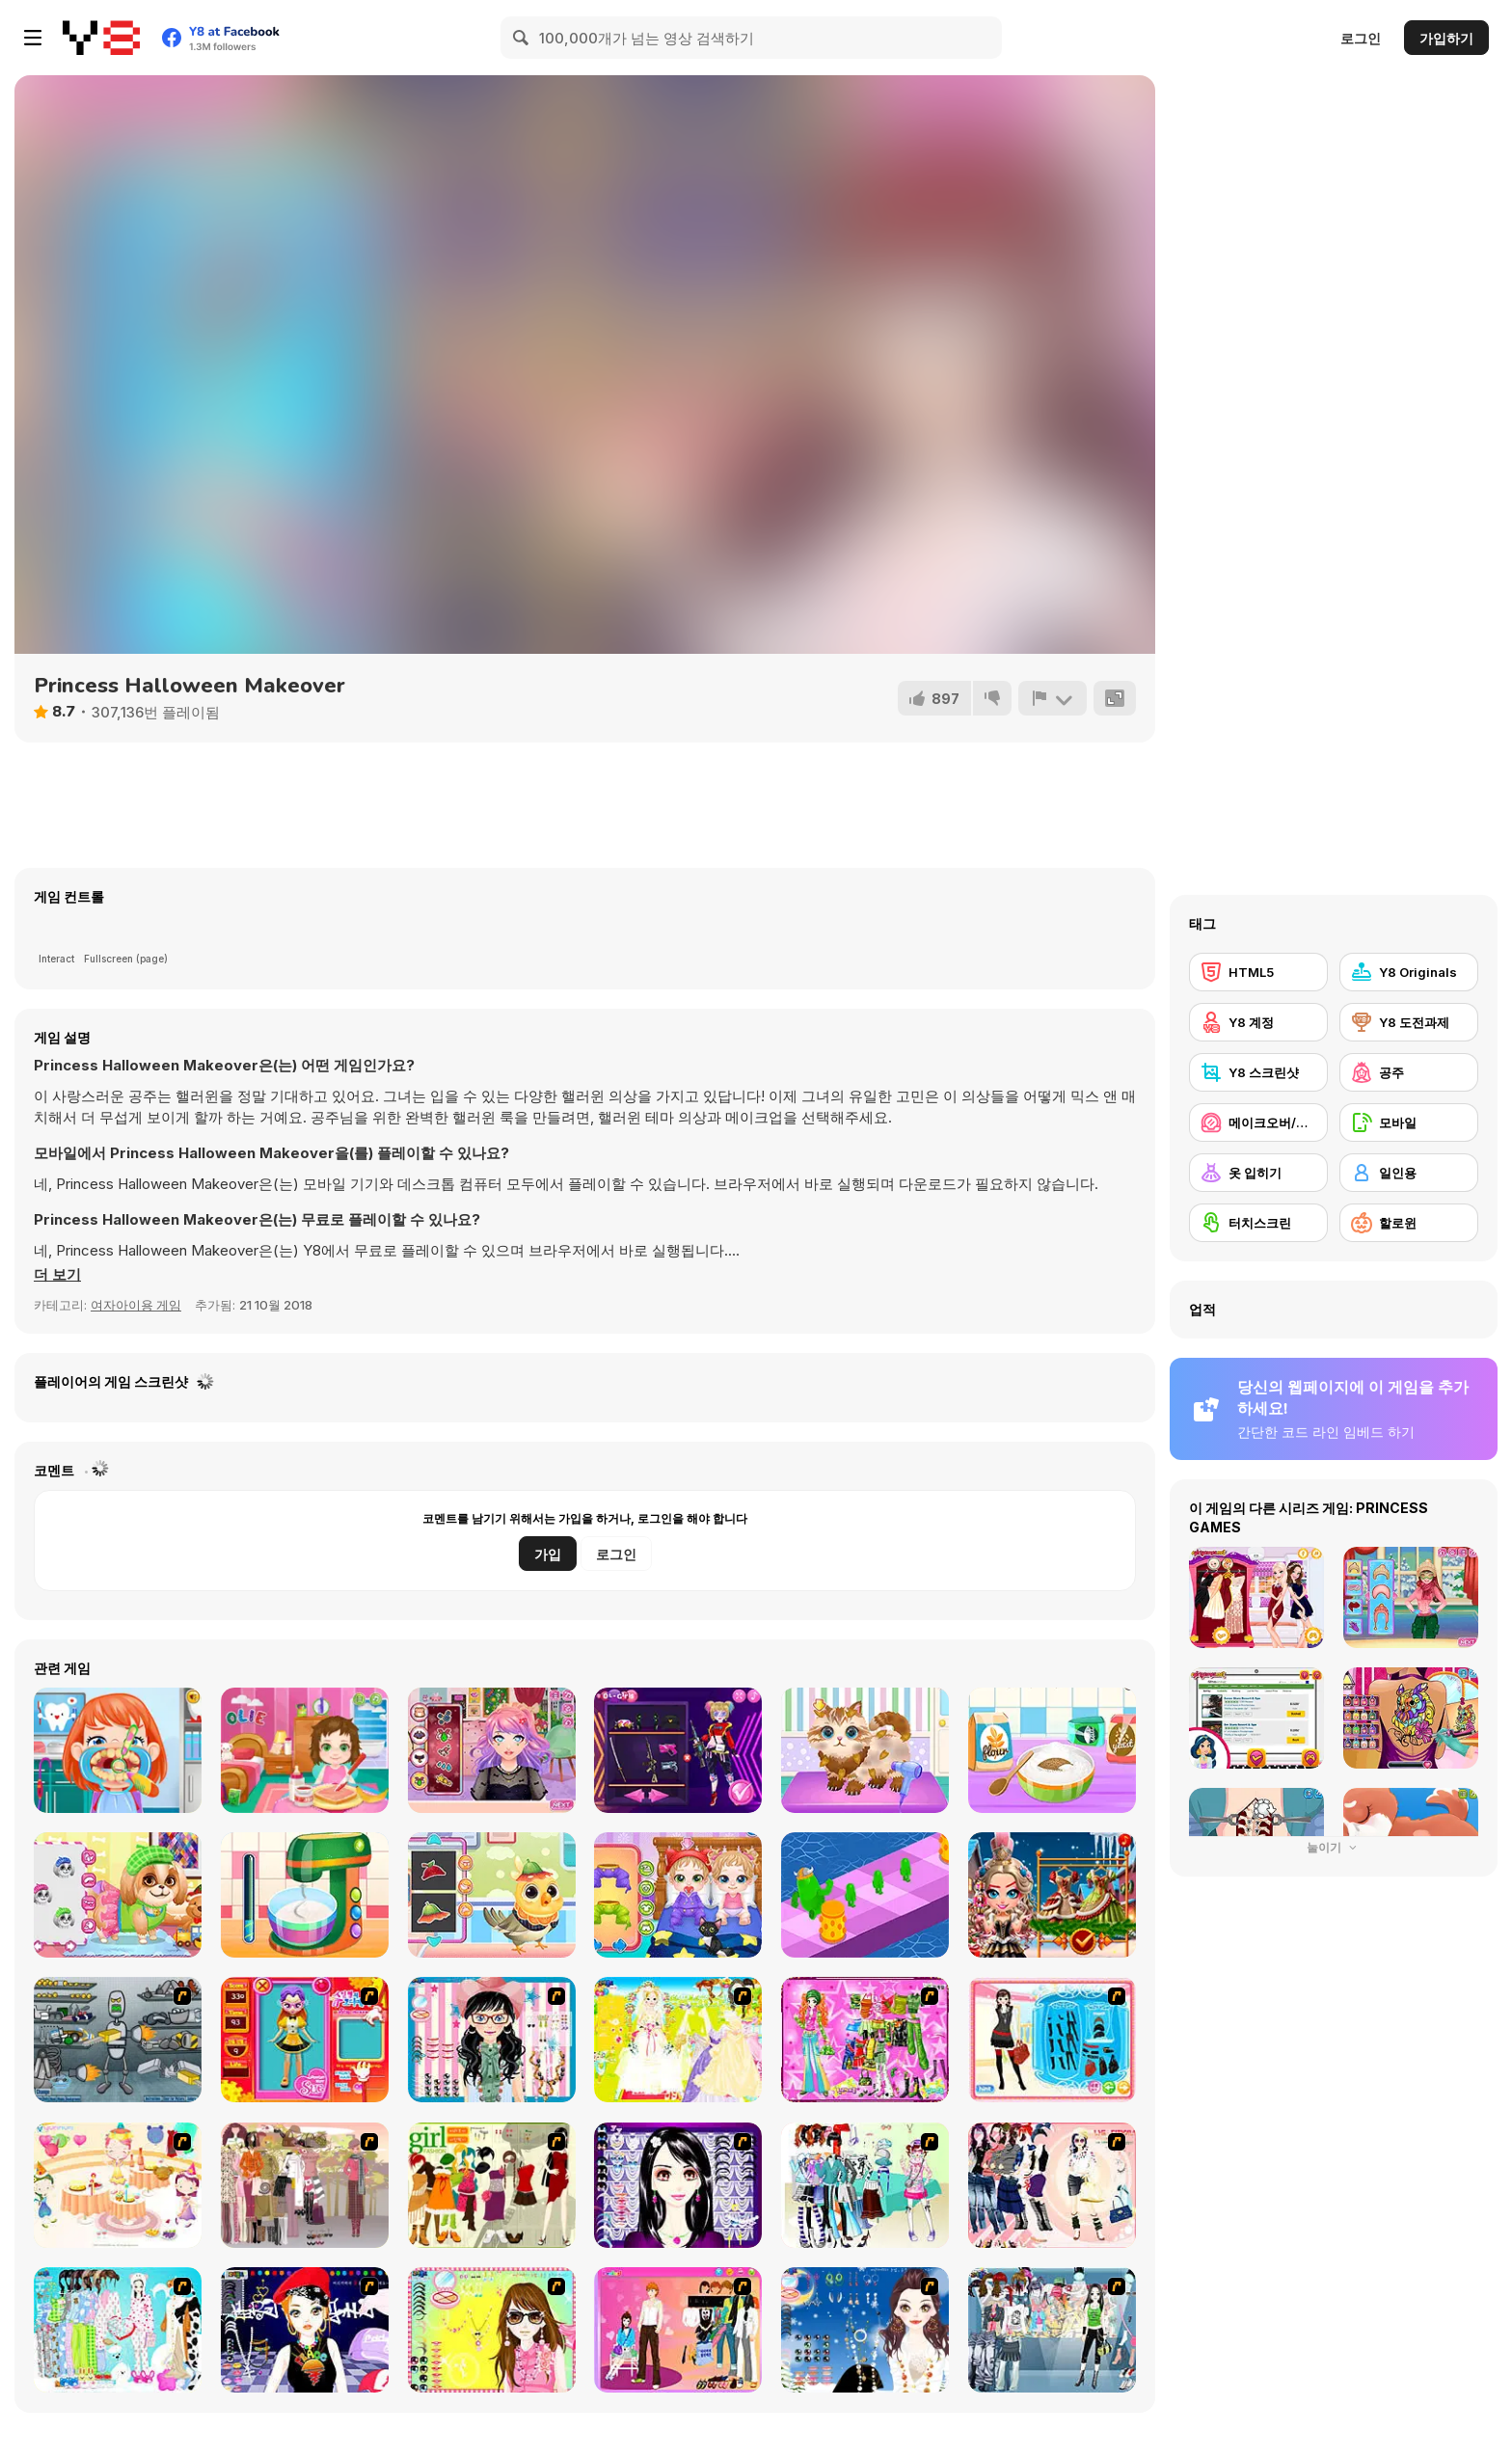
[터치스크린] (1258, 1222)
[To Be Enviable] (492, 2330)
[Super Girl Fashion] (492, 2185)
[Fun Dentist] (118, 1750)
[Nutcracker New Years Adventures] (1052, 1895)
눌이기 (1334, 1847)
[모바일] (1408, 1122)
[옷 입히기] (1258, 1172)
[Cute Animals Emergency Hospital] (492, 1895)
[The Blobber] (865, 1895)
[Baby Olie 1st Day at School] (305, 1750)
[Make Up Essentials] (678, 2185)
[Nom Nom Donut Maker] (1052, 1750)
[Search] (521, 37)
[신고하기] (1052, 698)
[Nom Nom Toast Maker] (305, 1895)
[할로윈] (1408, 1222)
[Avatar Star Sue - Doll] (305, 2039)
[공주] (1408, 1072)
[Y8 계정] (1258, 1022)
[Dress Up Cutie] (492, 2039)
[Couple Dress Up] (678, 2330)
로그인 (1360, 38)
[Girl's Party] (118, 2185)
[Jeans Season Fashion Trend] (1052, 2330)
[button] (57, 1274)
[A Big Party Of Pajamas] (118, 2330)
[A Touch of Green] (865, 2039)
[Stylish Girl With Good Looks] (305, 2330)
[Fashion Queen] (1052, 2039)
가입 (547, 1554)
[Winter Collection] (865, 2185)
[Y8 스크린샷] (1258, 1072)
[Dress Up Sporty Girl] (1052, 2185)
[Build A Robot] (118, 2039)
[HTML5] (1258, 972)
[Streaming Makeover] (492, 1750)
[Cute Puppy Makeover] (118, 1895)
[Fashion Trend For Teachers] (305, 2185)
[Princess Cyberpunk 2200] (678, 1750)
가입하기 (1446, 38)
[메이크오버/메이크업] (1258, 1122)
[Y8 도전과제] (1408, 1022)
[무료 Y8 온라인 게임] (101, 37)
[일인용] (1408, 1172)
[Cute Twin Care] (678, 1895)
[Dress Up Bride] (678, 2039)
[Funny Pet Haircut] (865, 1750)
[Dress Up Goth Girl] (865, 2330)
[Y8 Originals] (1408, 972)
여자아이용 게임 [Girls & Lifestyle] (136, 1304)
